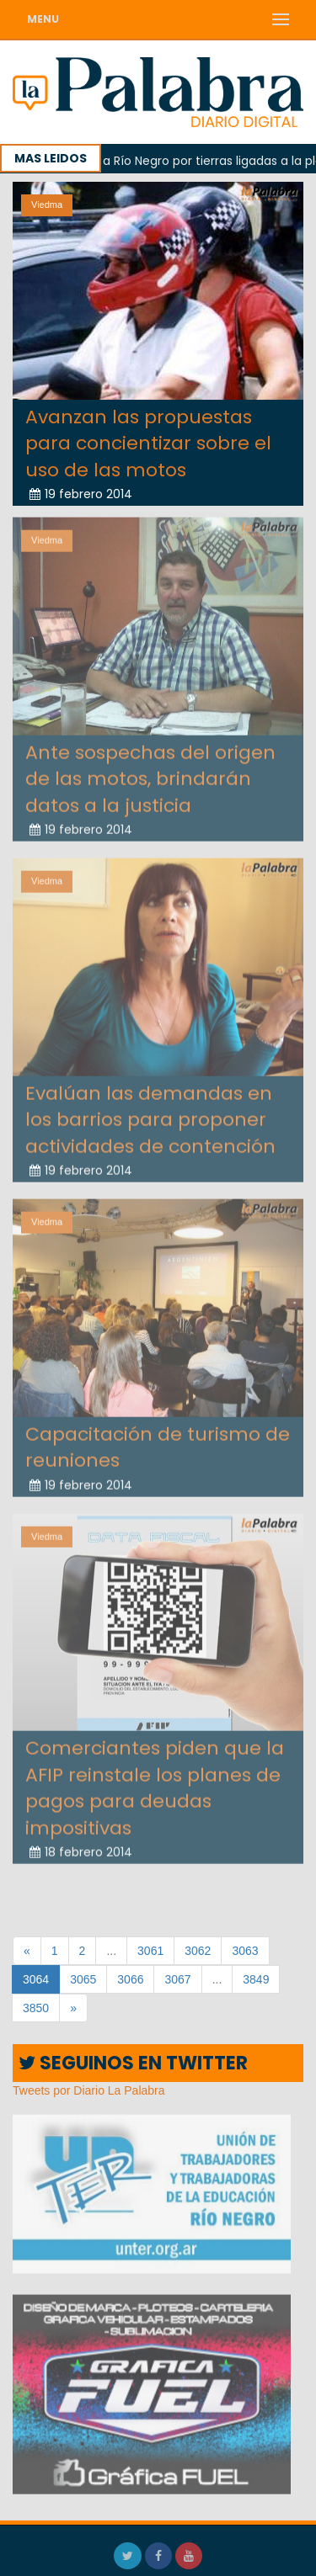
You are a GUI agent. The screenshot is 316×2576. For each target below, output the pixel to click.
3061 (150, 1950)
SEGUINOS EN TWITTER (133, 2063)
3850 (36, 2008)
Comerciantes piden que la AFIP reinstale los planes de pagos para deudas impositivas (154, 1783)
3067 (177, 1979)
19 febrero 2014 (80, 494)
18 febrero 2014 (80, 1848)
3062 (198, 1950)
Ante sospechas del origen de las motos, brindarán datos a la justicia (150, 775)
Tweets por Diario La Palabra (89, 2090)
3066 (130, 1979)
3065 (83, 1979)
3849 (256, 1979)
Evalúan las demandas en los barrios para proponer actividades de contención (150, 1115)
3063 (245, 1950)
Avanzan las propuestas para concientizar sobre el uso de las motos (148, 443)
